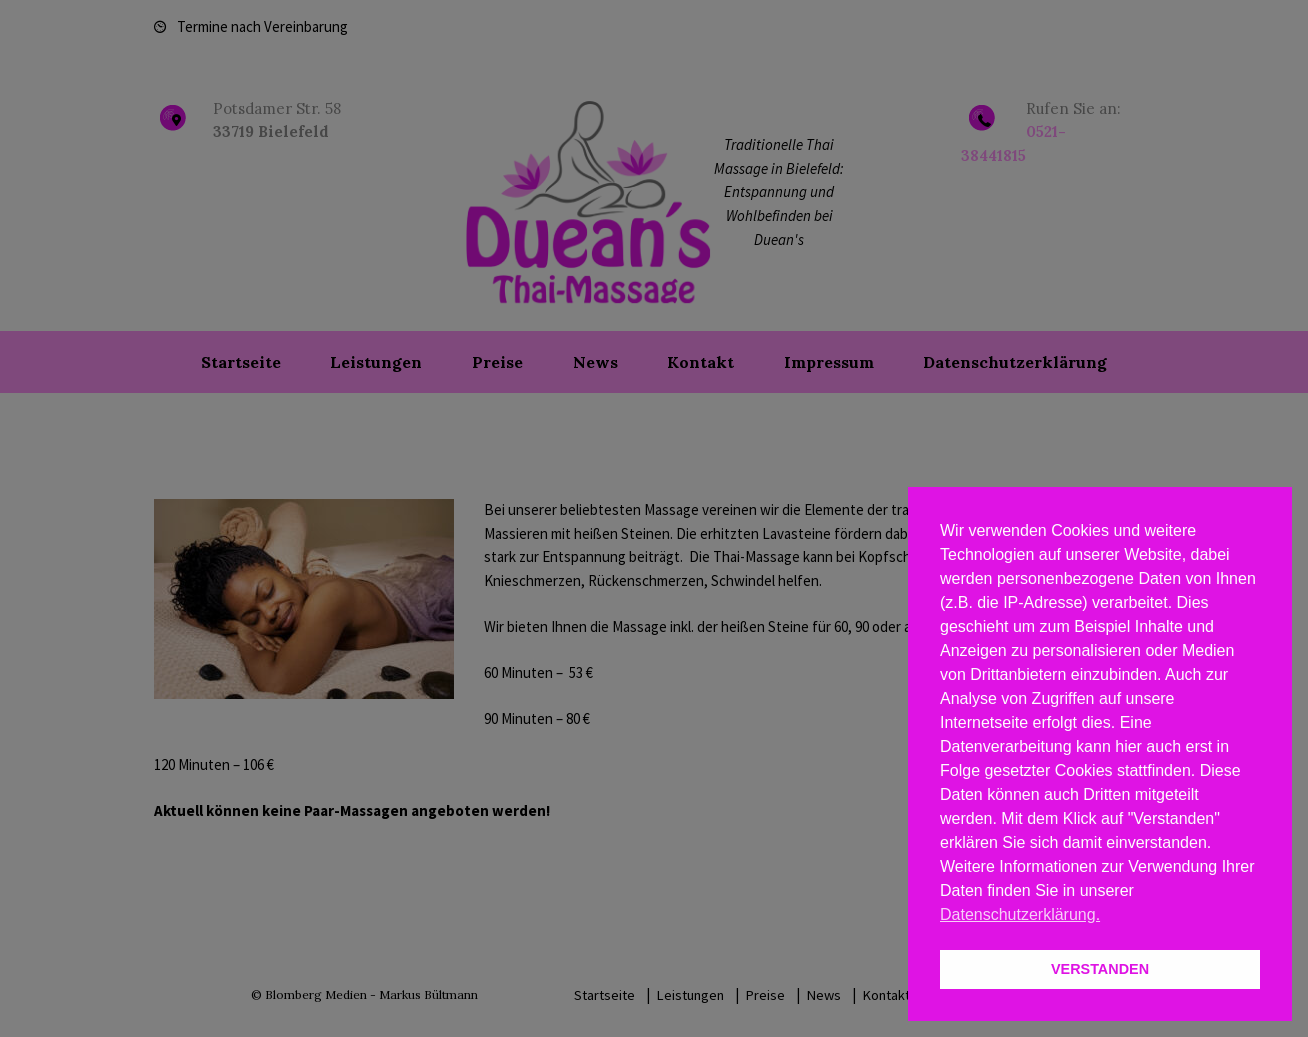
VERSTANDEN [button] (1100, 969)
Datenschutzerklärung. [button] (1020, 914)
